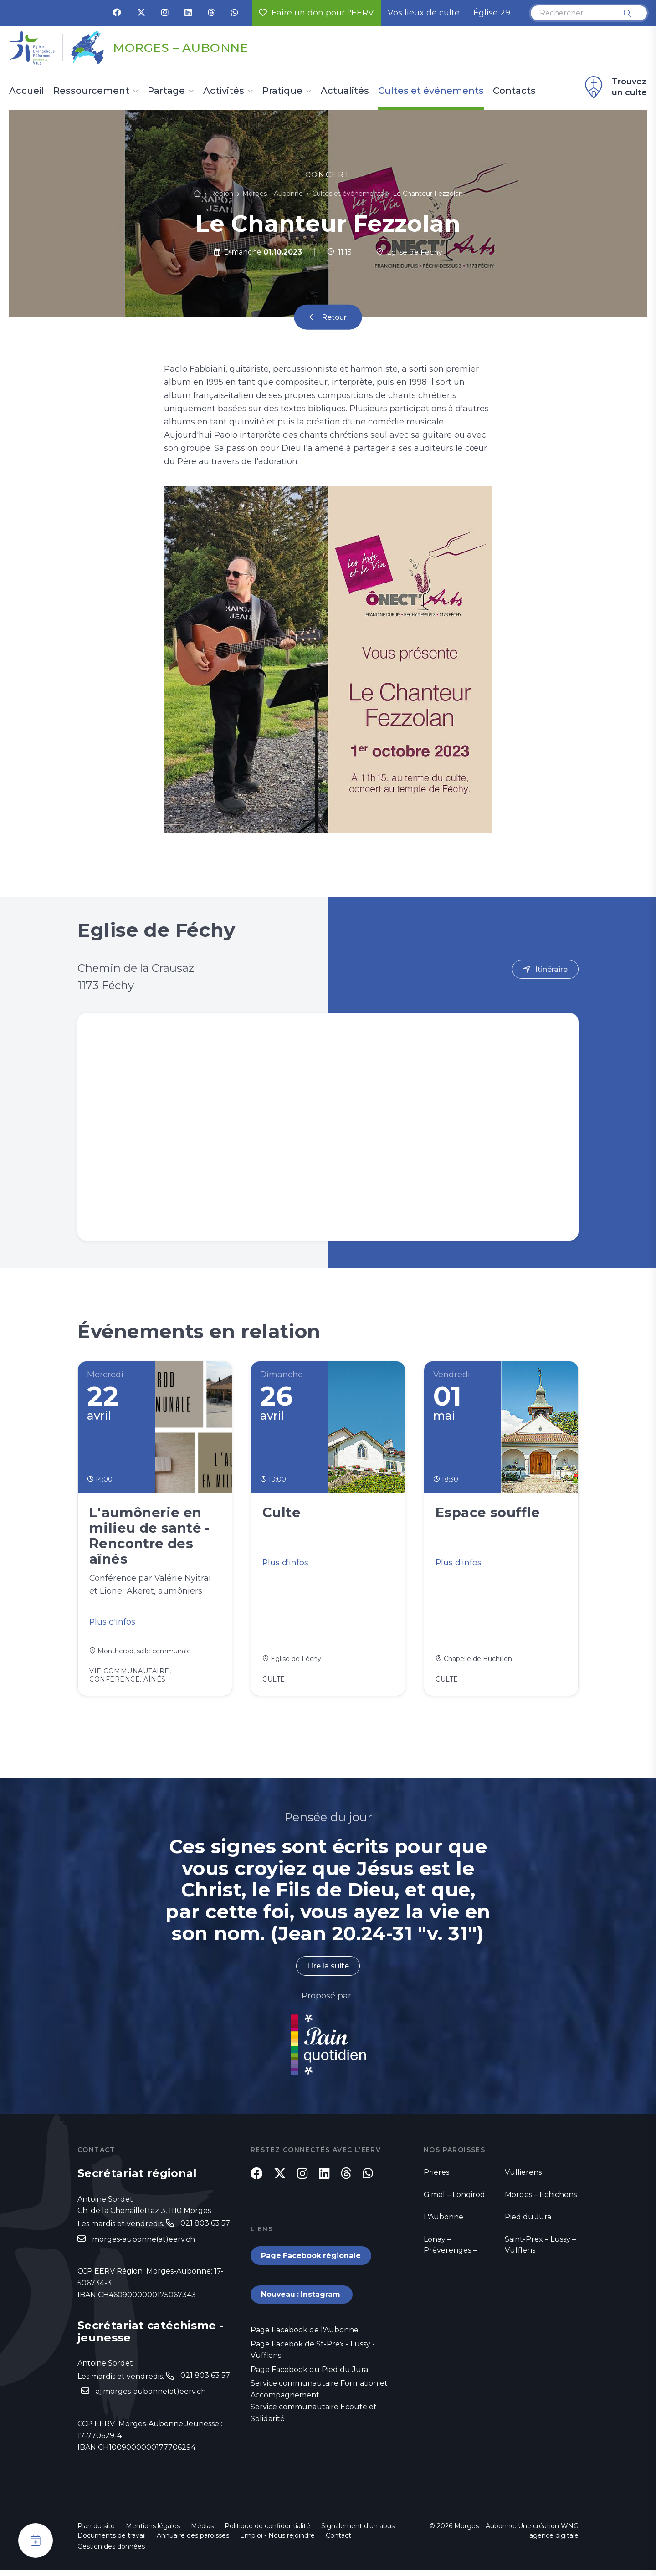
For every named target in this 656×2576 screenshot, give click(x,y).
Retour (334, 317)
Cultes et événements (431, 91)
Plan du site (96, 2532)
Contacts (514, 91)
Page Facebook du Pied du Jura (309, 2376)
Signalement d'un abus (358, 2532)
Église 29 (491, 13)
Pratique (282, 91)
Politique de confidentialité (267, 2532)
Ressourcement (91, 91)
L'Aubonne (443, 2220)
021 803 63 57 (205, 2226)
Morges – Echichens (541, 2198)
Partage (166, 91)
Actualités (345, 91)
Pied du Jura (528, 2220)
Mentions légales (153, 2532)
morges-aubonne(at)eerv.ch (143, 2243)
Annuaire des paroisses (193, 2542)
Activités (223, 91)
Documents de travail (111, 2542)
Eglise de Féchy (409, 252)
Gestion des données (111, 2553)
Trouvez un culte (614, 87)
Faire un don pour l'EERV (316, 13)
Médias (202, 2532)
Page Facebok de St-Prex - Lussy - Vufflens (313, 2356)
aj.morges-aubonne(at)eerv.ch (151, 2395)
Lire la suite (328, 1969)
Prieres (436, 2176)
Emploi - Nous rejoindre (277, 2542)
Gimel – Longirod (454, 2198)
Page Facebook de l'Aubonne (305, 2335)
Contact (338, 2542)
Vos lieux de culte (424, 13)
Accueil (26, 91)
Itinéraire (551, 969)
